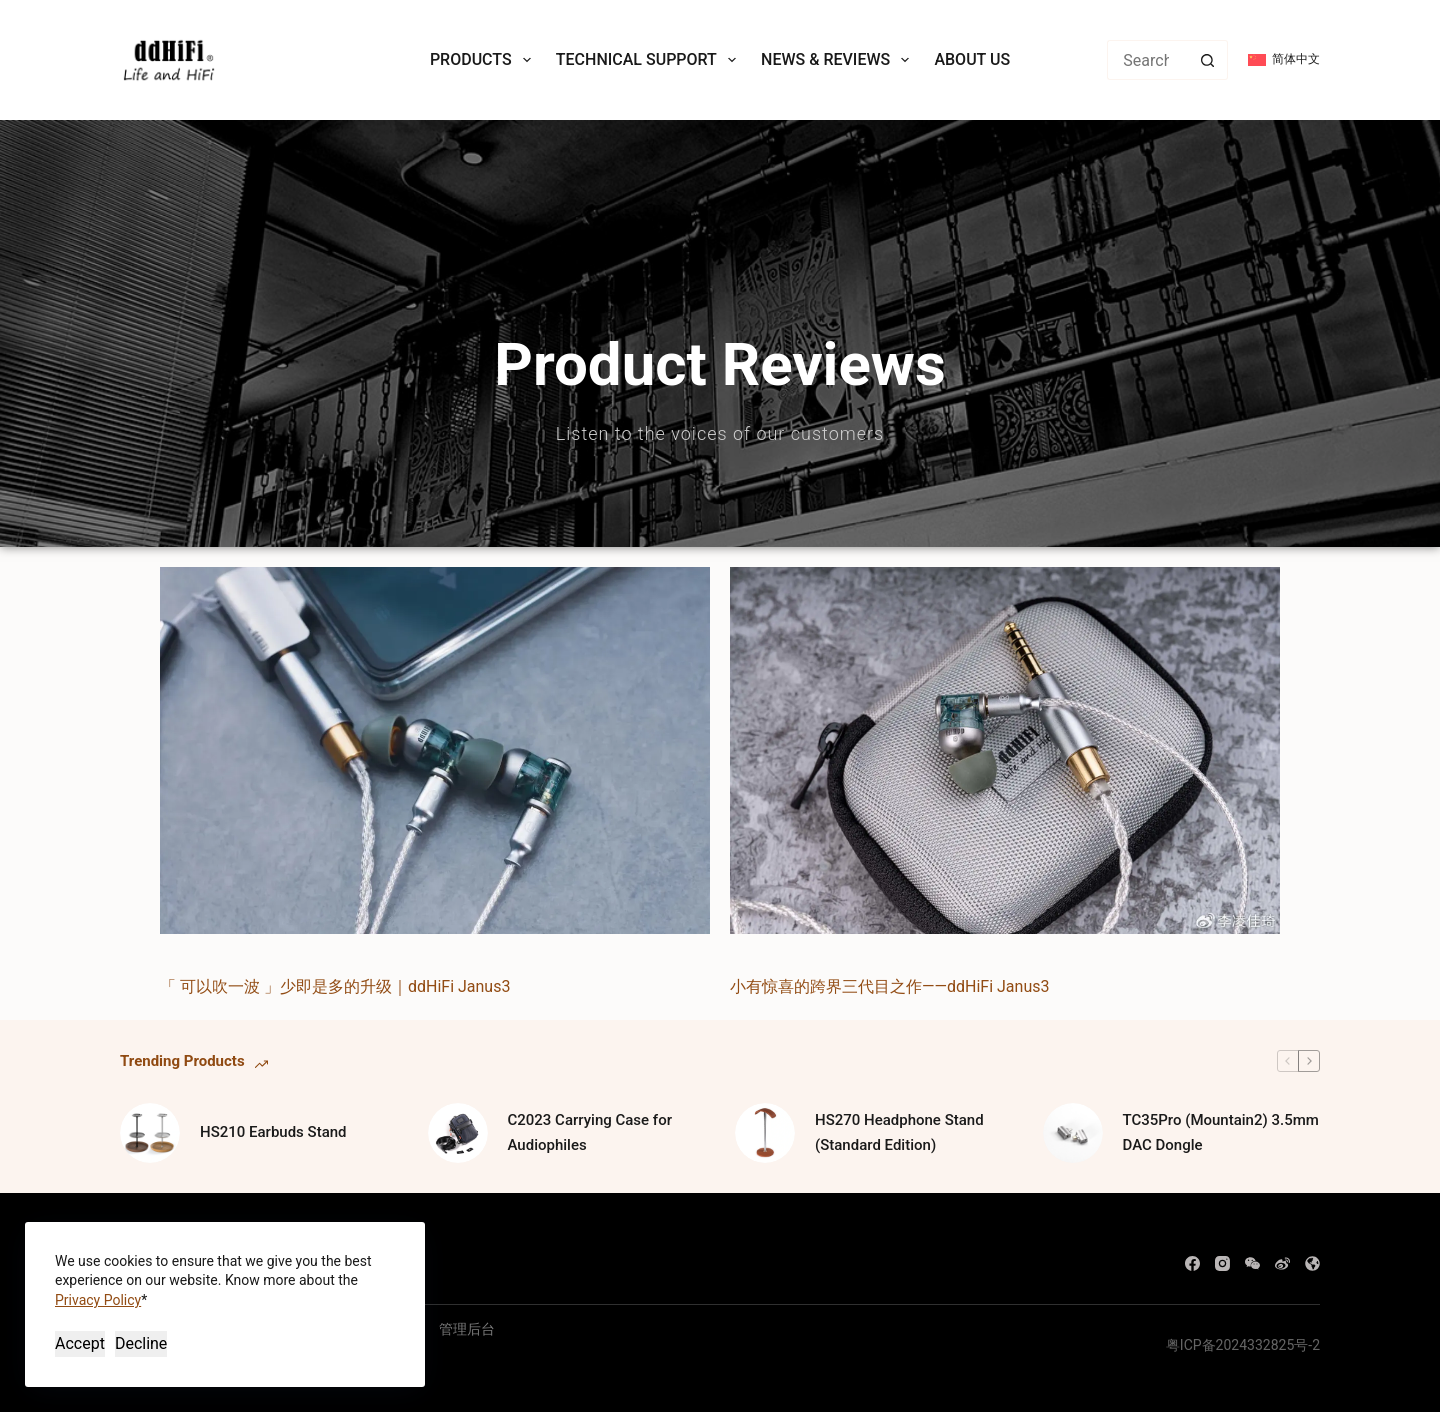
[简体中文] (1284, 60)
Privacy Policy (98, 1300)
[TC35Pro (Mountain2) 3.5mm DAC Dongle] (1073, 1133)
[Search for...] (1147, 60)
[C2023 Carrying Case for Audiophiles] (458, 1133)
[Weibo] (1282, 1263)
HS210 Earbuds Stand (273, 1132)
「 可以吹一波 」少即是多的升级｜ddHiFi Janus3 (335, 986)
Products (484, 60)
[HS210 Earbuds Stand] (150, 1133)
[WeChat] (1252, 1263)
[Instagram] (1222, 1263)
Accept (80, 1343)
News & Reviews (839, 60)
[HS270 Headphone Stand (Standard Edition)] (765, 1133)
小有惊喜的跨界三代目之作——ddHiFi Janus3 (889, 986)
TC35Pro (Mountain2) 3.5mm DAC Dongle (1221, 1132)
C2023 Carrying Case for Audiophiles (590, 1132)
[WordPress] (1312, 1263)
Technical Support (650, 60)
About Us (972, 59)
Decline (141, 1343)
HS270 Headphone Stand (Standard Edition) (899, 1132)
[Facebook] (1192, 1263)
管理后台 (467, 1329)
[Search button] (1208, 60)
